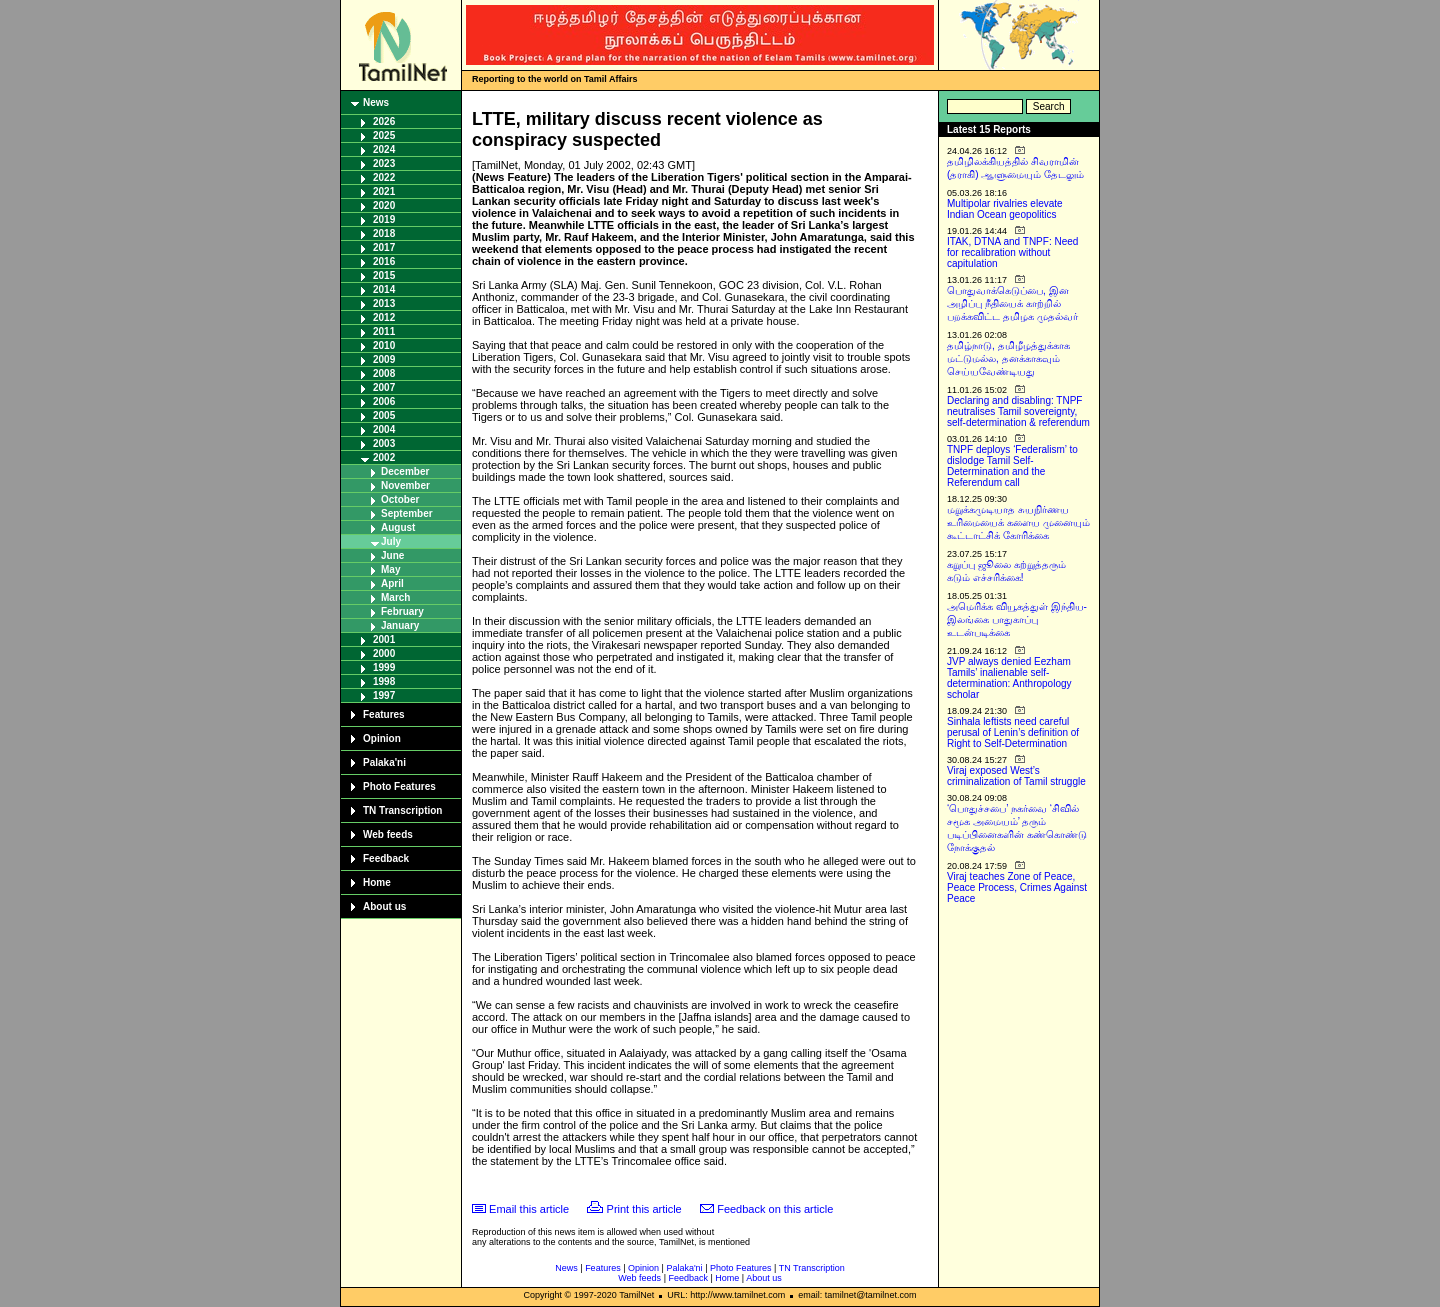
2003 (384, 443)
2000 (384, 653)
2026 (384, 121)
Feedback (386, 858)
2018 (384, 233)
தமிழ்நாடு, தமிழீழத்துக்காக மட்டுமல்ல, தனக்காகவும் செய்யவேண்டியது (1008, 358)
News (376, 102)
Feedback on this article (775, 1209)
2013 (384, 303)
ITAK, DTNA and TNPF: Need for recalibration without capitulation (1012, 252)
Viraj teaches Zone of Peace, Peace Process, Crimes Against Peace (1017, 887)
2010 (384, 345)
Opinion (382, 738)
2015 (384, 275)
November (405, 485)
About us (384, 906)
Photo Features (399, 786)
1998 (384, 681)
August (398, 527)
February (402, 611)
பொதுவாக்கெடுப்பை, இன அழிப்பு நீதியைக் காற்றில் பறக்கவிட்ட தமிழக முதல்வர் (1012, 303)
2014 (384, 289)
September (407, 513)
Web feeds (388, 834)
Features (384, 714)
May (390, 569)
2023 (384, 163)
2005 (384, 415)
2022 (384, 177)
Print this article (644, 1209)
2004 (384, 429)
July (391, 541)
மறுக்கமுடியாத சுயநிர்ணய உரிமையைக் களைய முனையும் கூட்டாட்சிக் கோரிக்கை (1018, 522)
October (400, 499)
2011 (384, 331)
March (395, 597)
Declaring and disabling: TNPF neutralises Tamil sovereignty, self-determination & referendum (1018, 411)
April (392, 583)
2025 (384, 135)
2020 (384, 205)
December (405, 471)
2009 (384, 359)
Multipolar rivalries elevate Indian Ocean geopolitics (1005, 209)
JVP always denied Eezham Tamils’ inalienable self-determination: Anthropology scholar (1009, 678)
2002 (384, 457)
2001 (384, 639)
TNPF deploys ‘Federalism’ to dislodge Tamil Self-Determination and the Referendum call (1012, 466)
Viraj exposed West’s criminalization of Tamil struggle (1016, 776)
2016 (384, 261)
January (400, 625)
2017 (384, 247)
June (392, 555)
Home (377, 882)
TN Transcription (402, 810)
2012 (384, 317)
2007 (384, 387)
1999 (384, 667)
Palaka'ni (384, 762)
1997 (384, 695)
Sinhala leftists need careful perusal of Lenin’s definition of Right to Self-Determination (1013, 732)
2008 (384, 373)
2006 (384, 401)
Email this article (529, 1209)
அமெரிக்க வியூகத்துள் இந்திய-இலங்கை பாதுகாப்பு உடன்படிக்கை (1017, 619)
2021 (384, 191)
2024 (384, 149)
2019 (384, 219)
